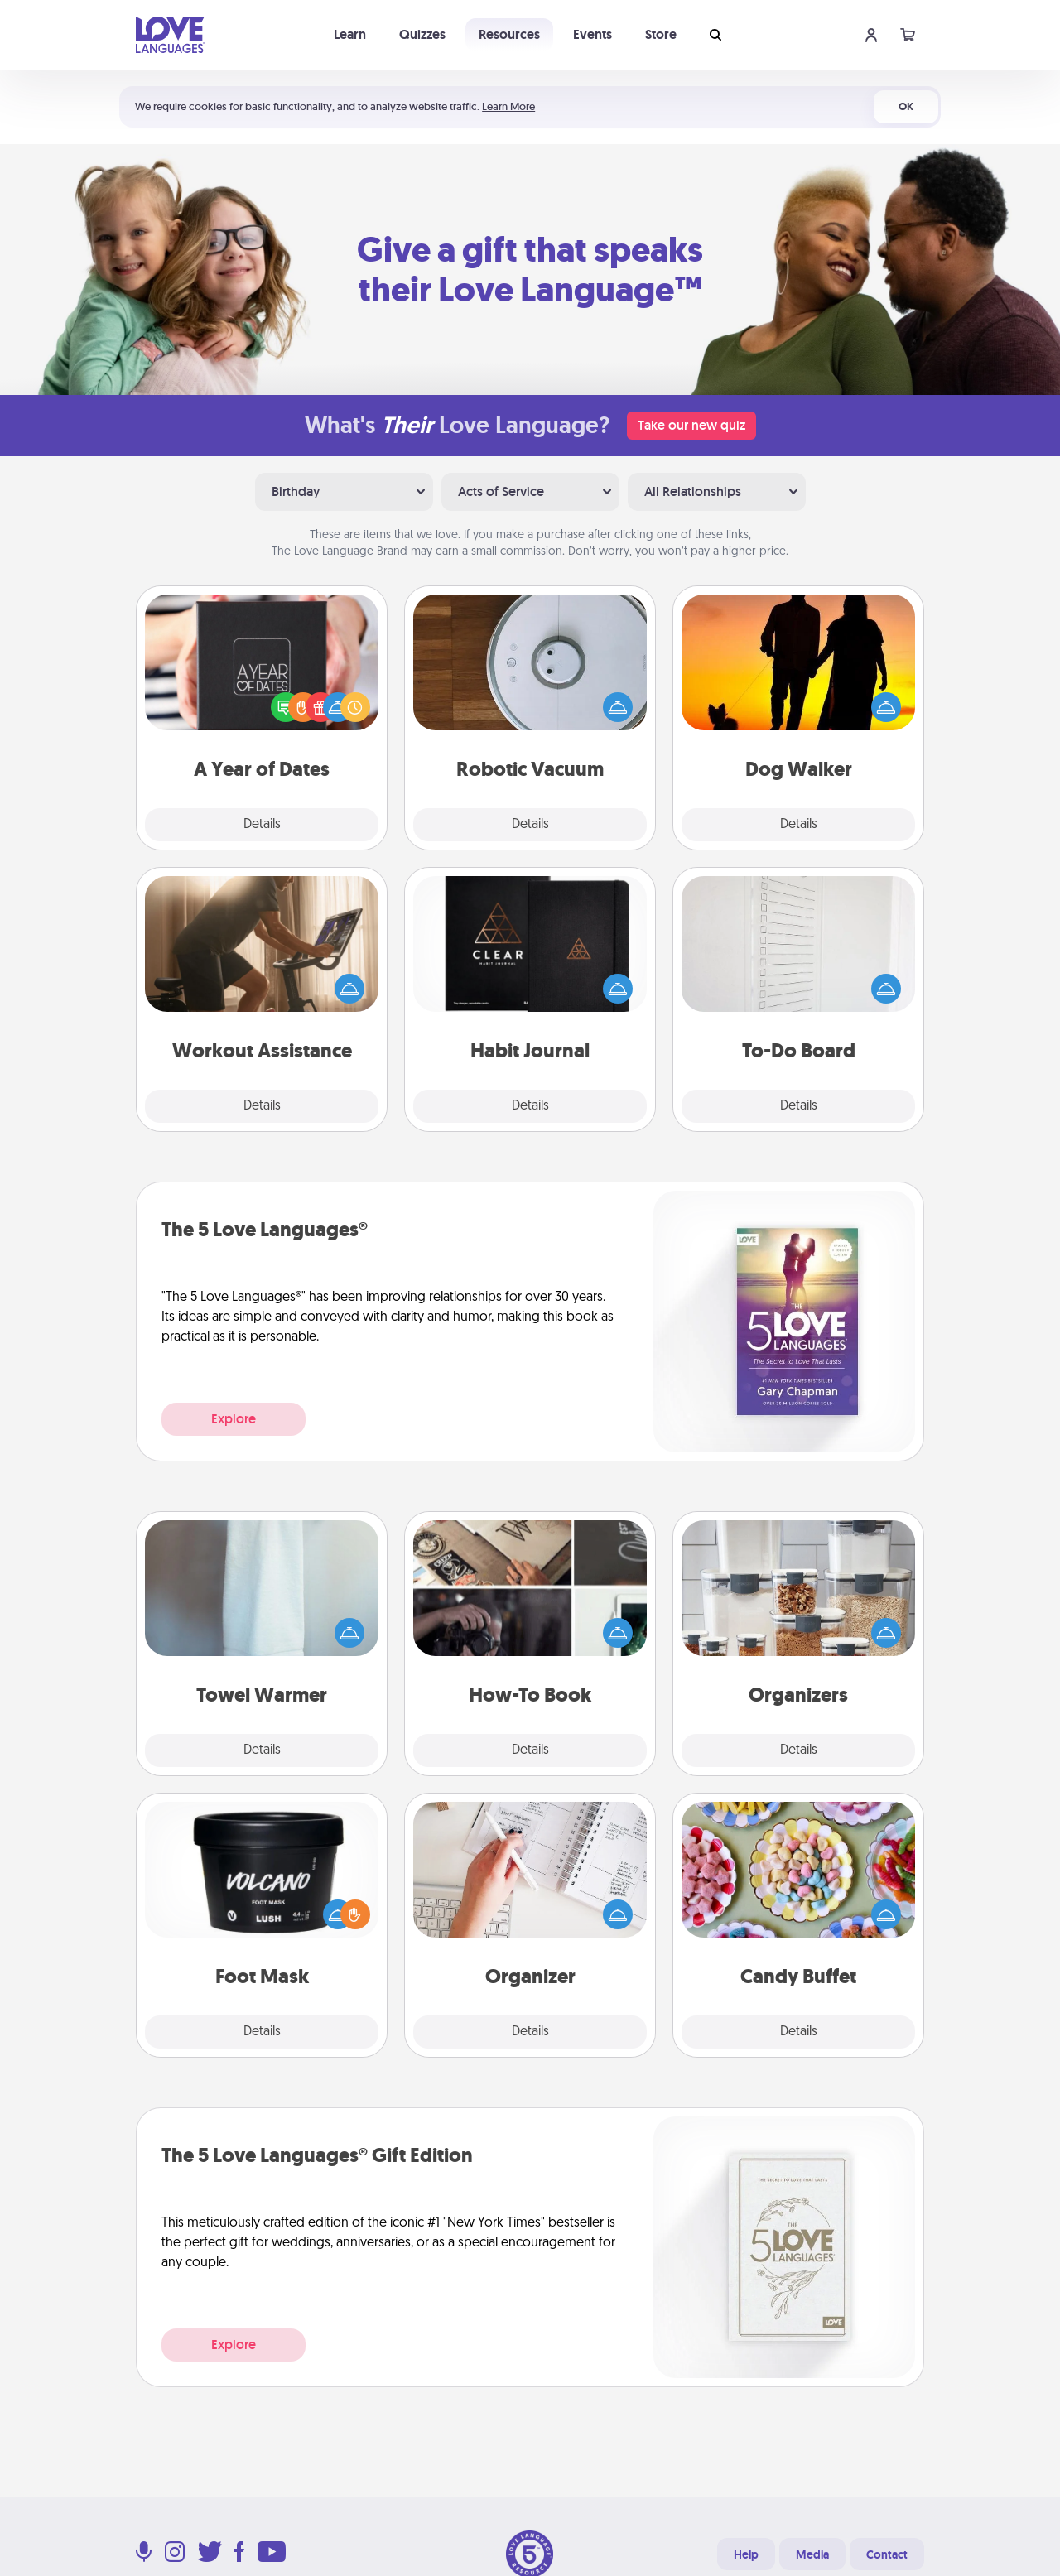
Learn (350, 34)
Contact (887, 2554)
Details (262, 824)
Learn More (508, 106)
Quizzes (422, 34)
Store (661, 34)
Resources (509, 34)
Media (812, 2554)
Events (592, 34)
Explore (233, 1419)
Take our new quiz (691, 425)
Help (746, 2554)
